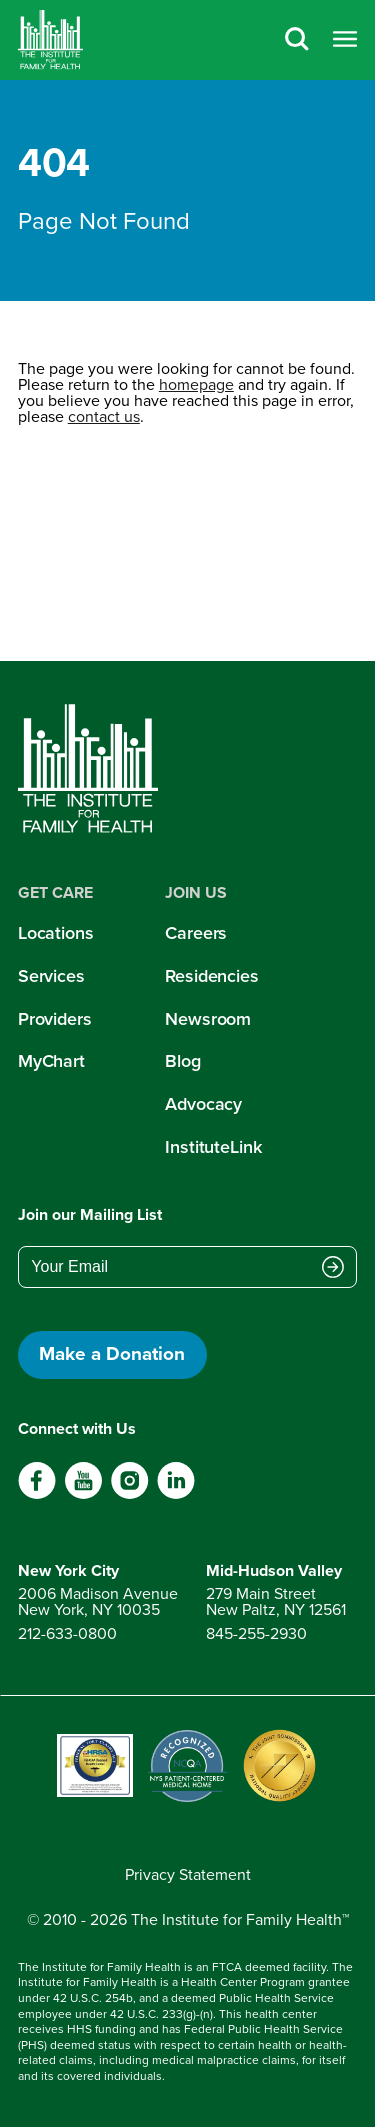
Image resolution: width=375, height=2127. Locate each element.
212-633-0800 (67, 1633)
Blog (183, 1061)
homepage (196, 384)
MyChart (51, 1061)
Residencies (212, 976)
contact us (104, 416)
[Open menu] (345, 40)
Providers (55, 1019)
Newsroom (208, 1019)
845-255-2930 (256, 1633)
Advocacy (203, 1104)
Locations (56, 933)
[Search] (297, 40)
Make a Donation (112, 1353)
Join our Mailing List (90, 1214)
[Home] (50, 40)
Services (51, 976)
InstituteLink (213, 1147)
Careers (196, 933)
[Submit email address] (333, 1269)
